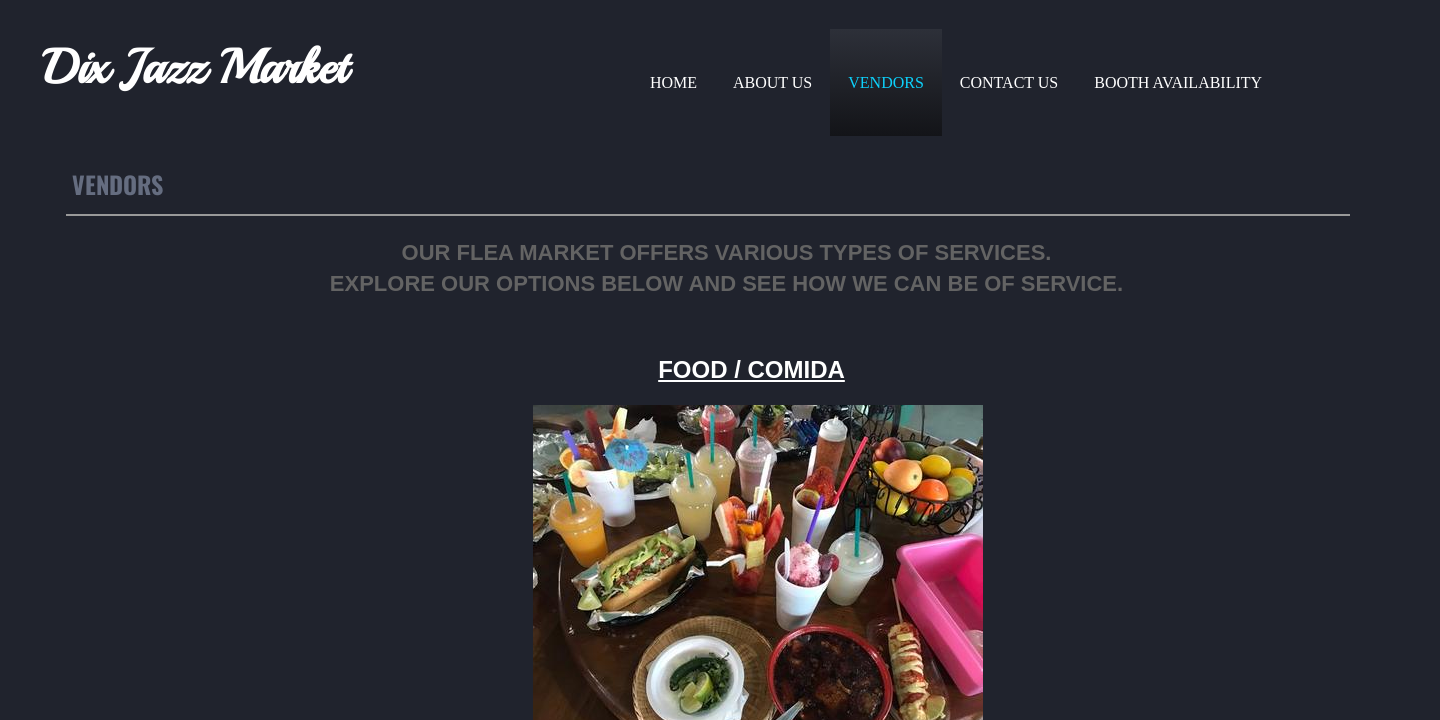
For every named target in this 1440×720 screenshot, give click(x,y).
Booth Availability (1178, 82)
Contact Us (1009, 82)
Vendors (886, 82)
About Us (772, 82)
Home (673, 82)
